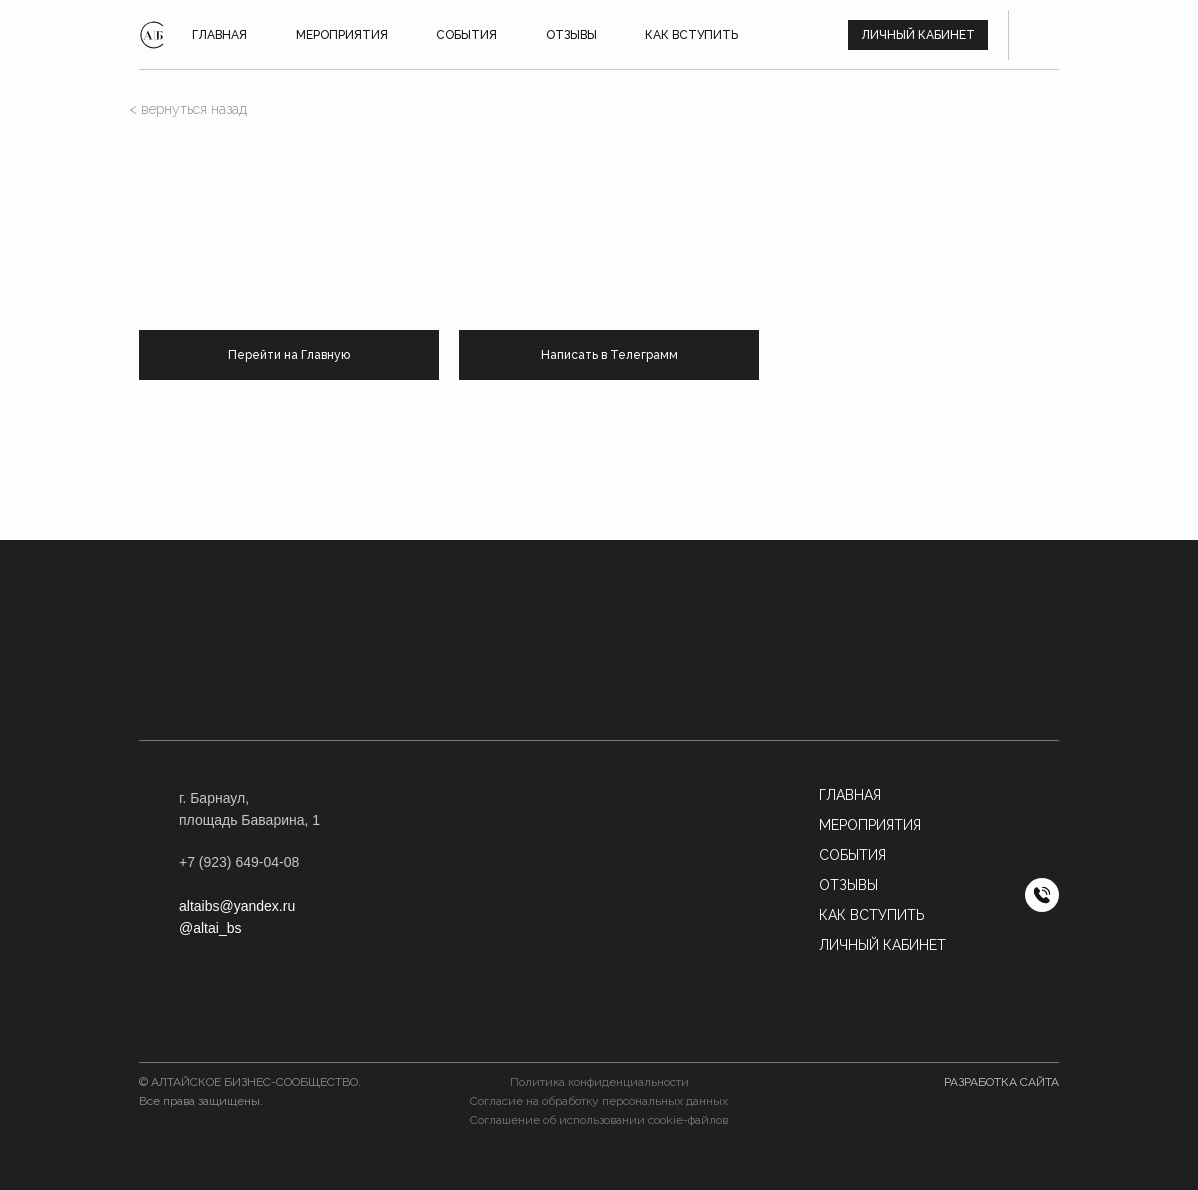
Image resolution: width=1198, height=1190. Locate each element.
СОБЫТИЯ (466, 35)
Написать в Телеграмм (609, 355)
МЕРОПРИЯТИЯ (870, 825)
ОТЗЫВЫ (571, 35)
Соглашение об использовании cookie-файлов (599, 1120)
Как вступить (872, 915)
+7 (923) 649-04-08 (239, 862)
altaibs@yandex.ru (237, 906)
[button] (599, 871)
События (852, 855)
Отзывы (848, 885)
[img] (152, 35)
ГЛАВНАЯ (219, 35)
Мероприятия (342, 35)
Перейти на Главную (289, 355)
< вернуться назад (188, 109)
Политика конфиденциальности (599, 1082)
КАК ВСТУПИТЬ (691, 35)
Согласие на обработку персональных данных (599, 1101)
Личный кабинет (918, 35)
